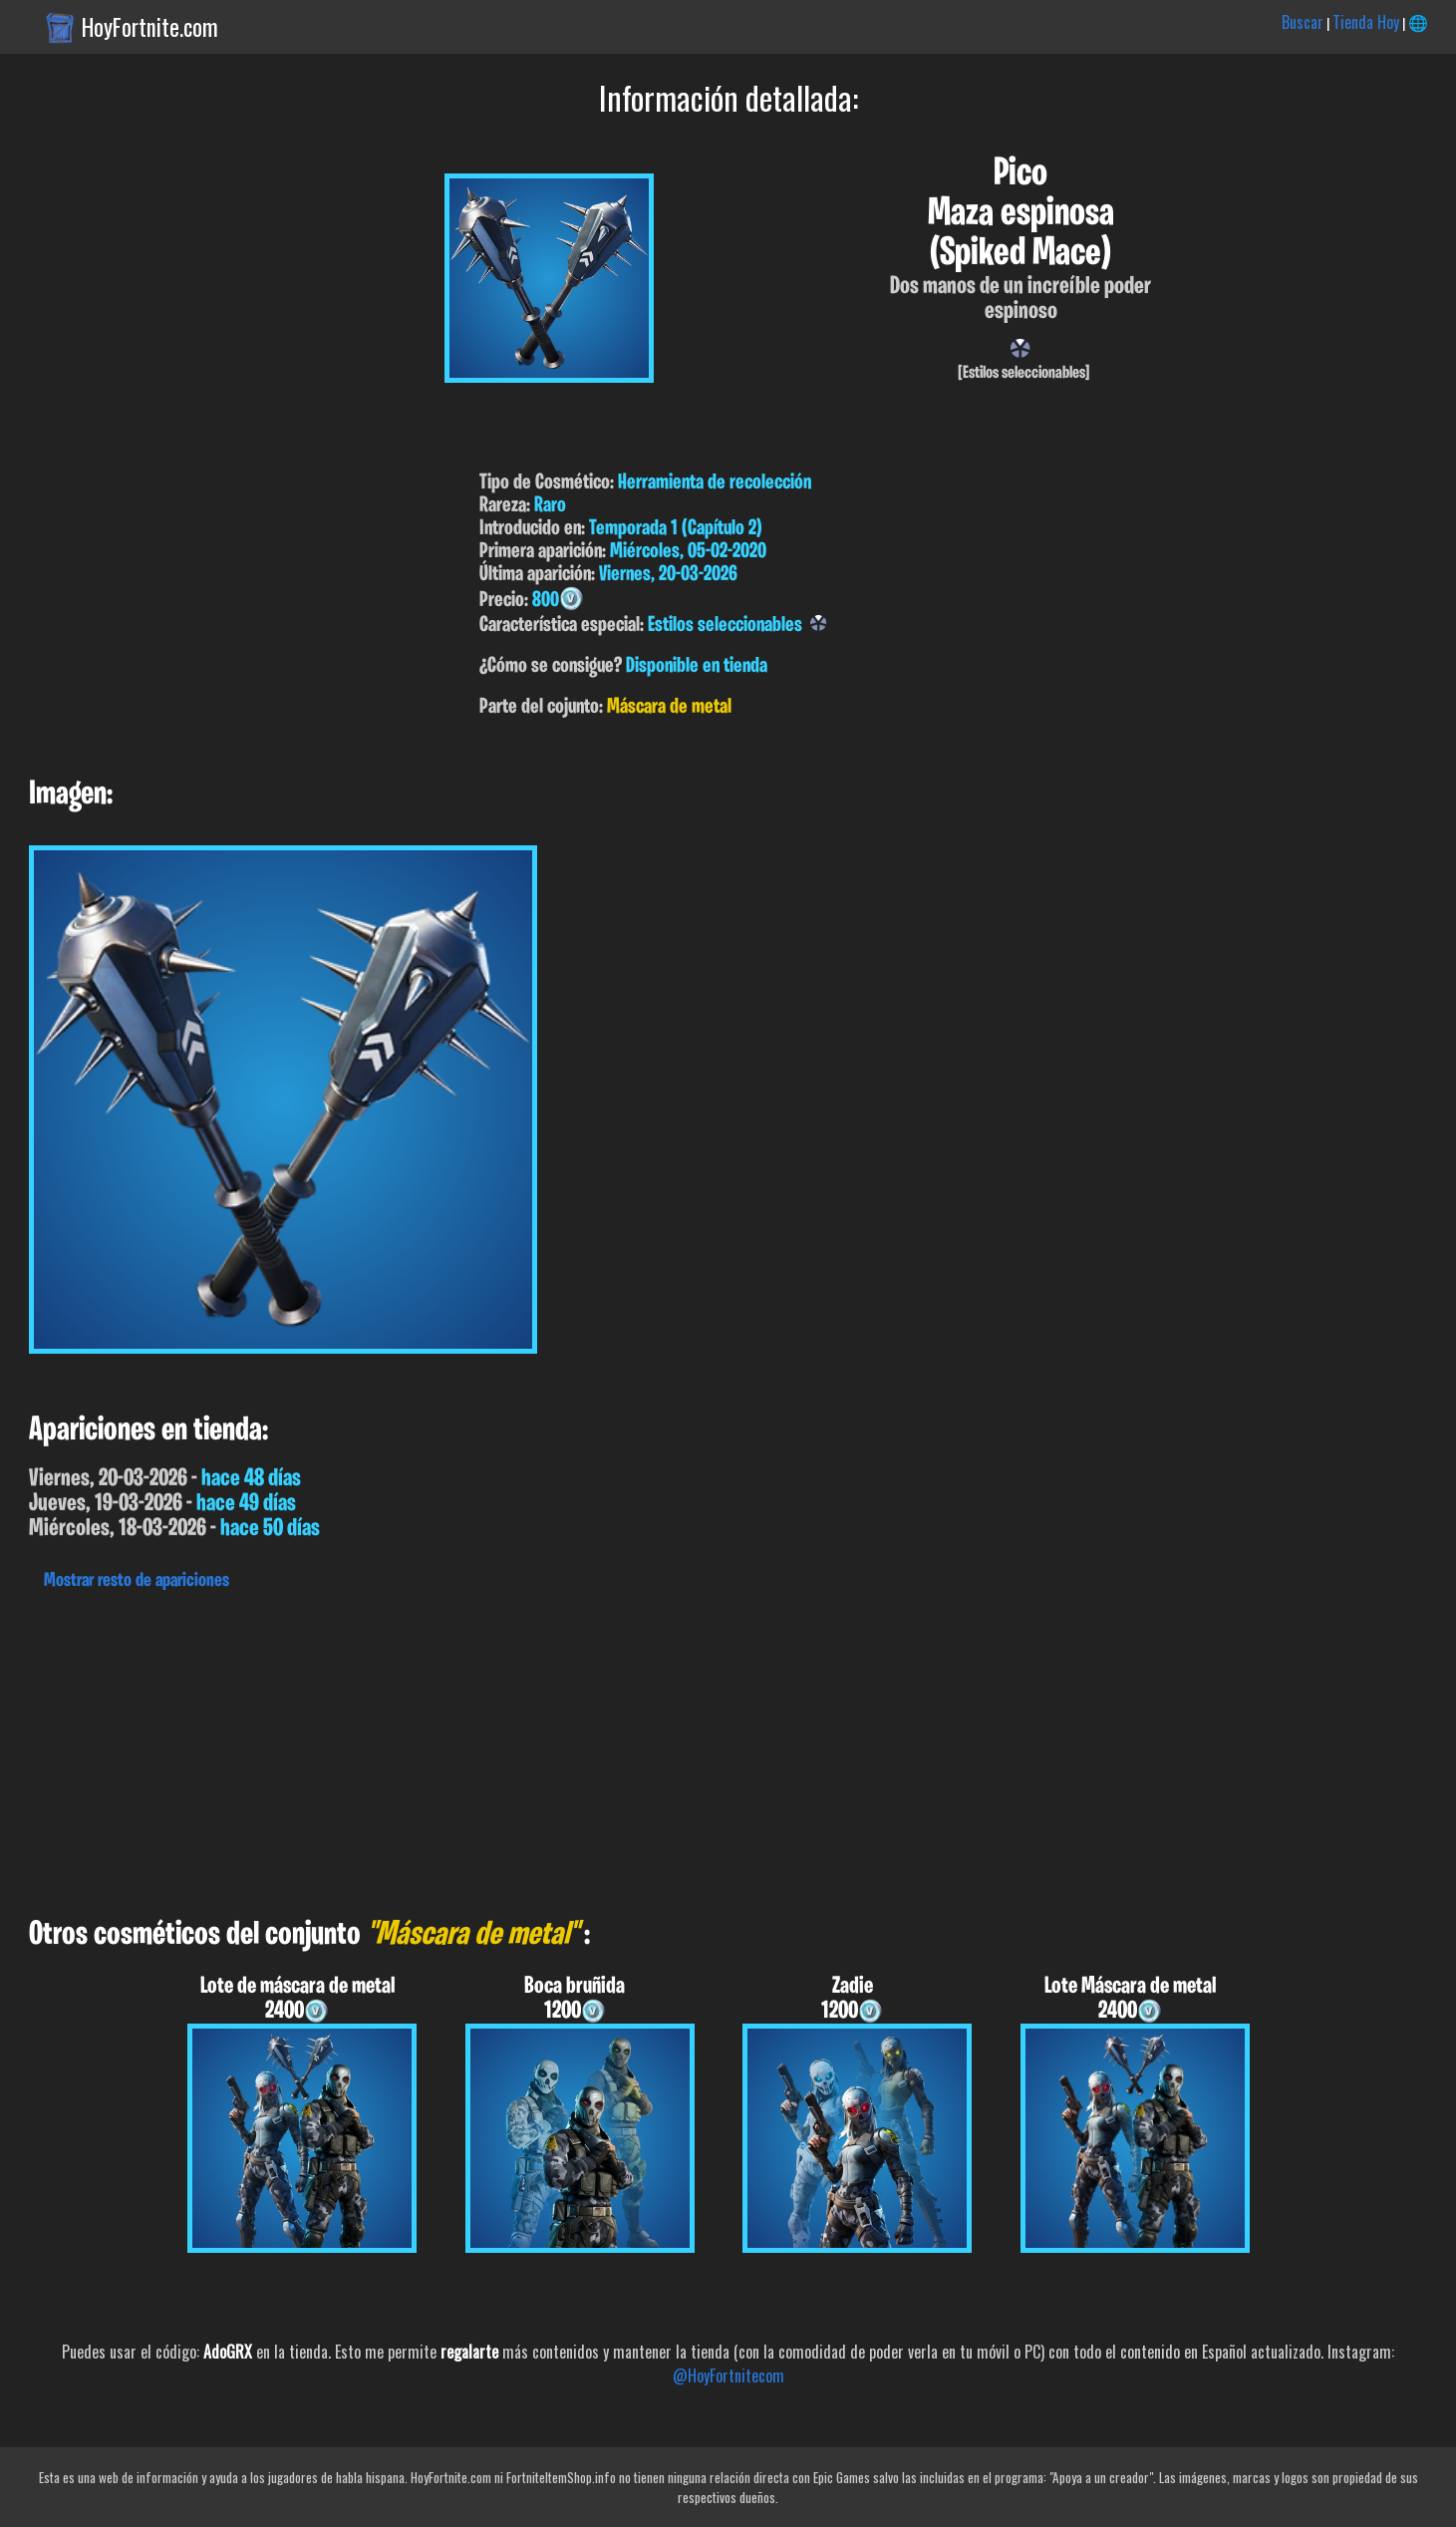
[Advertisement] (598, 1748)
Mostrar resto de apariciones (136, 1581)
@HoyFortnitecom (728, 2375)
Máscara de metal (669, 707)
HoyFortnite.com (150, 27)
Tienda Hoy (1365, 22)
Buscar (1302, 22)
